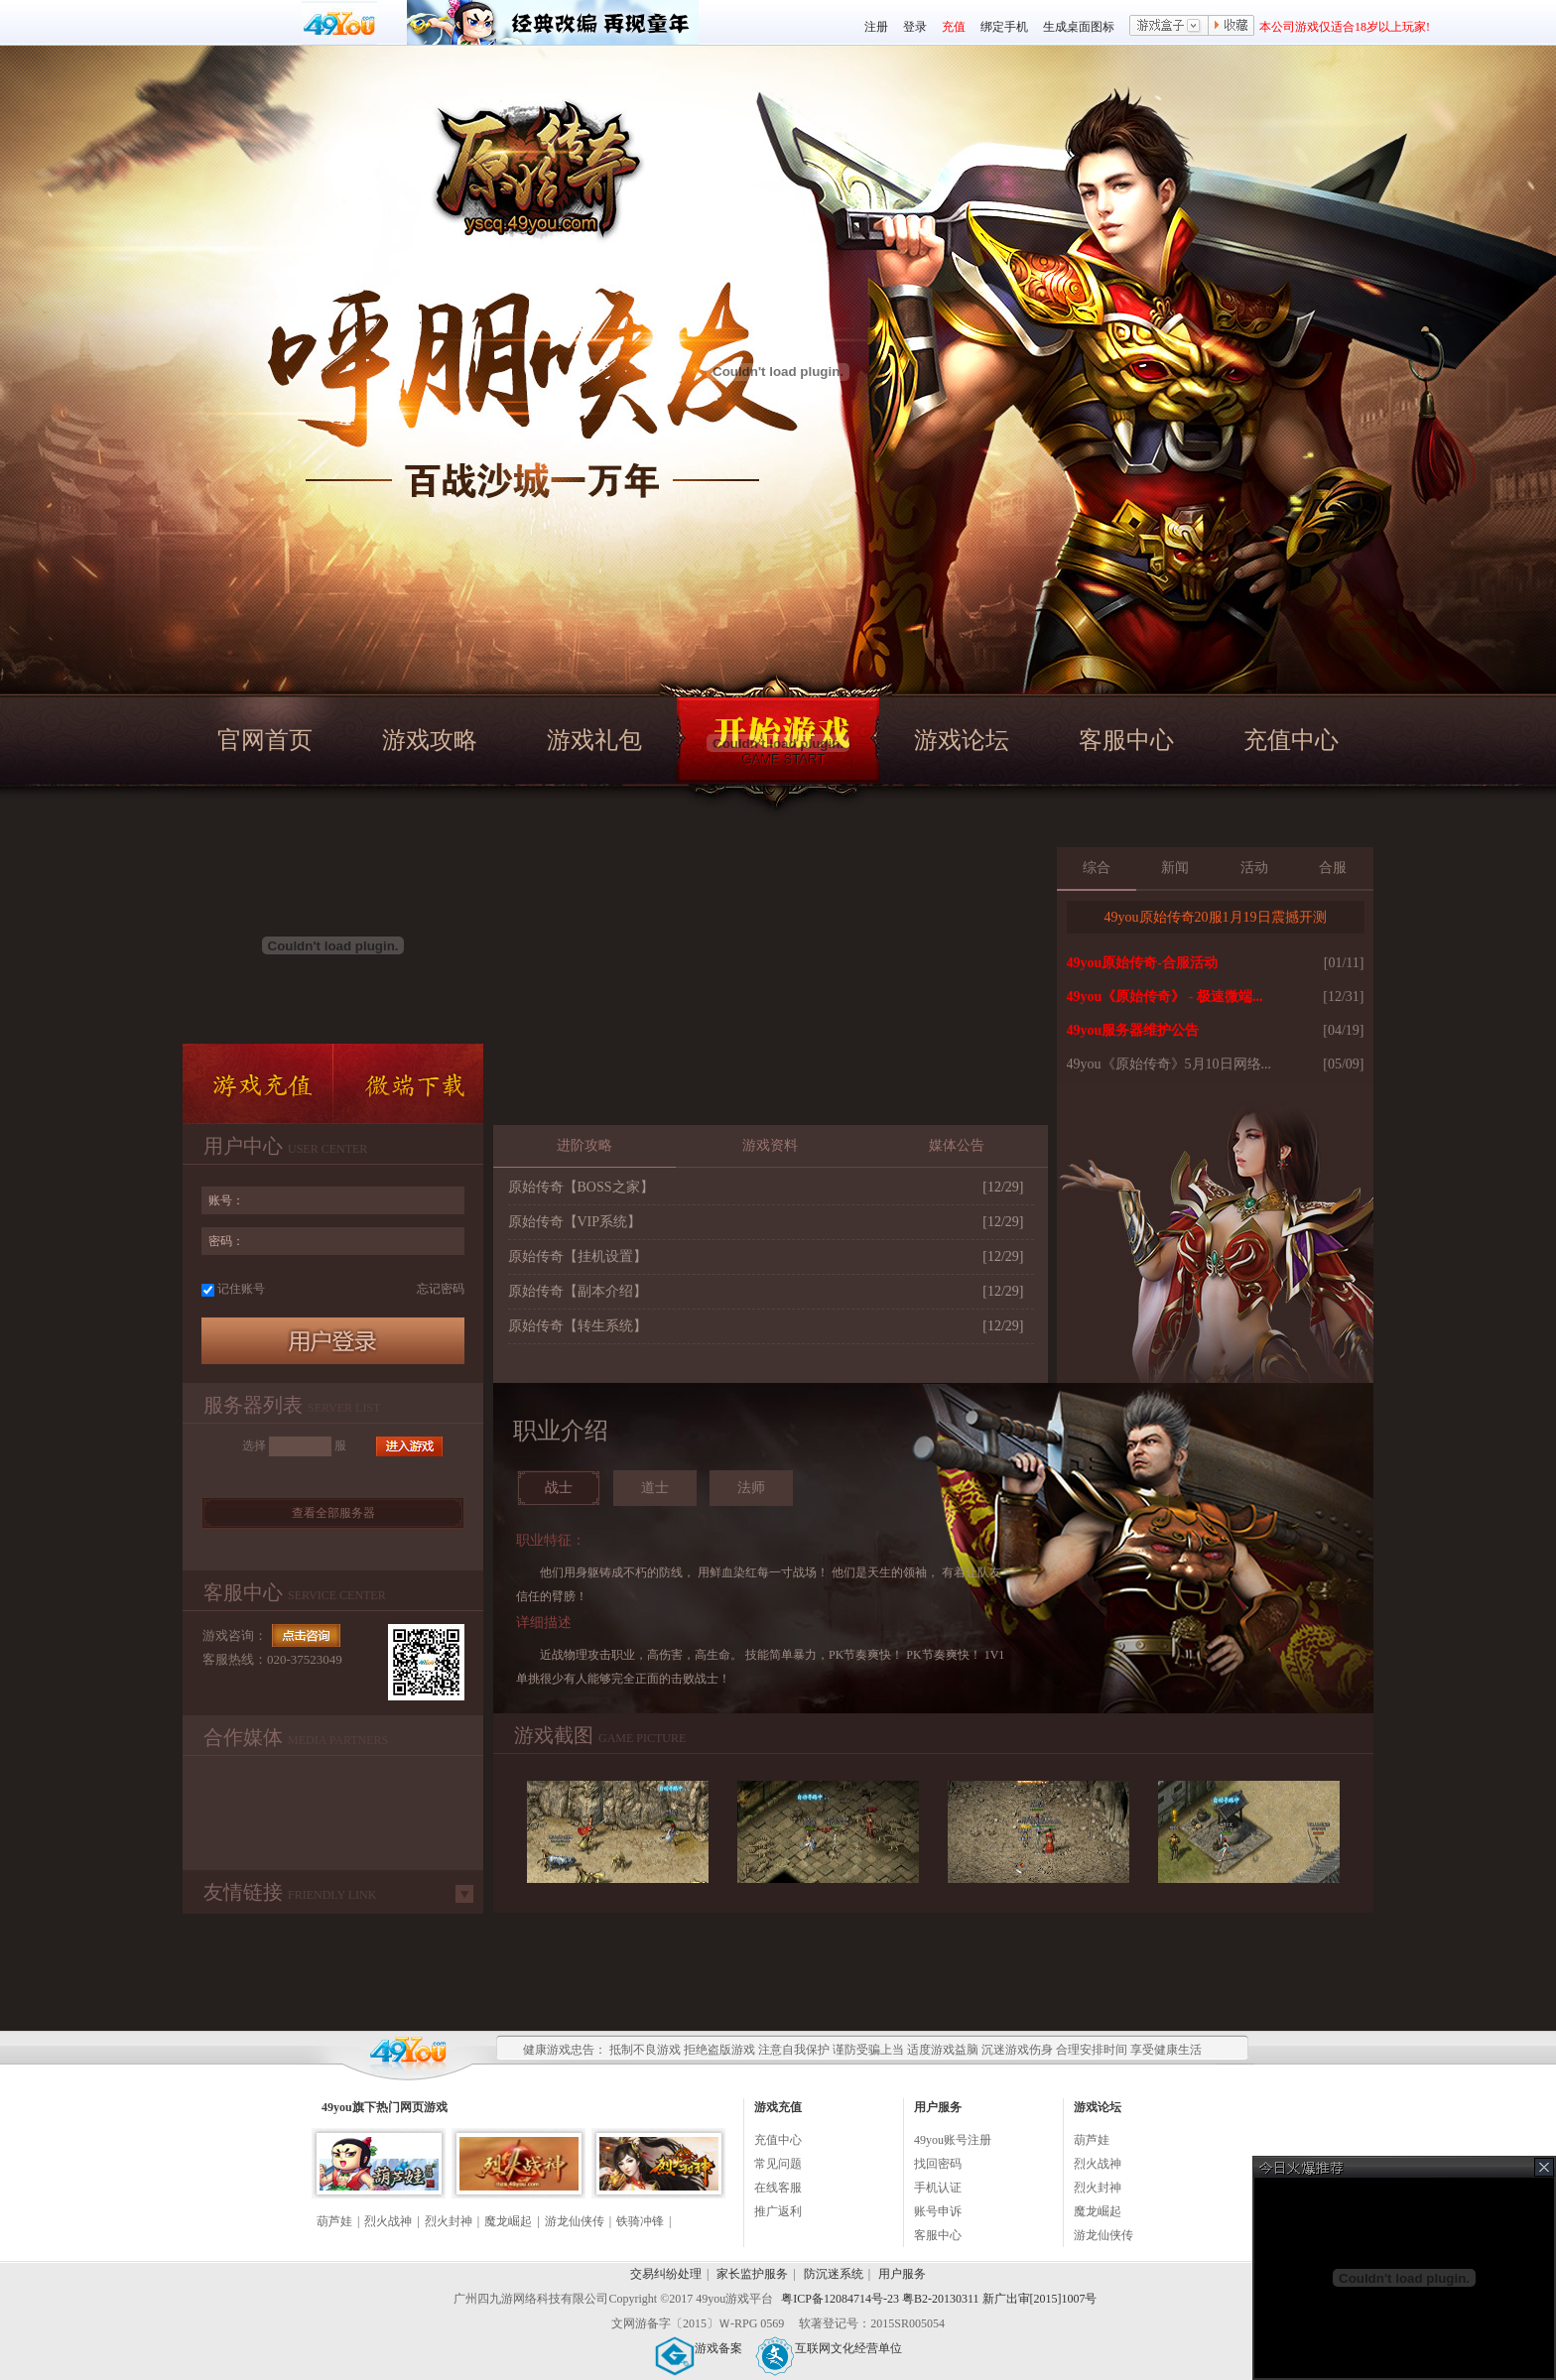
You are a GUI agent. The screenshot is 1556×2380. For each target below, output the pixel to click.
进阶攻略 (584, 1145)
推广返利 (778, 2211)
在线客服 (778, 2187)
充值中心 (1291, 740)
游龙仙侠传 (574, 2221)
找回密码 (938, 2164)
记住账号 (241, 1289)
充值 (954, 27)
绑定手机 (1004, 27)
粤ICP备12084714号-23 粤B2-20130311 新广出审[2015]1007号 (939, 2299)
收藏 (1231, 27)
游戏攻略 (429, 740)
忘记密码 (440, 1289)
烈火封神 (448, 2221)
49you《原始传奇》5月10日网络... (1169, 1064)
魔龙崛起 (508, 2221)
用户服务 (902, 2274)
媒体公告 (956, 1145)
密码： (226, 1241)
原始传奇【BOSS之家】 (581, 1187)
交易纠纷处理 (666, 2274)
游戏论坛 (961, 740)
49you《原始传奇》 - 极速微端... (1165, 996)
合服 (1333, 867)
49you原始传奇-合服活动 (1142, 962)
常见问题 (778, 2164)
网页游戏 (424, 2107)
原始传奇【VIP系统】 (575, 1221)
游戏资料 (770, 1145)
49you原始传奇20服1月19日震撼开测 (1215, 917)
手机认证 (938, 2187)
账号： (226, 1200)
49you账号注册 (952, 2140)
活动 (1254, 867)
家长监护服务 (752, 2274)
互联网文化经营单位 (828, 2348)
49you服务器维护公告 (1133, 1030)
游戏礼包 (594, 740)
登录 (915, 27)
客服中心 (1126, 740)
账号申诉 (938, 2211)
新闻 (1175, 867)
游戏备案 (698, 2348)
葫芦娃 (334, 2221)
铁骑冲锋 (640, 2221)
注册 (876, 27)
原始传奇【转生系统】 (577, 1325)
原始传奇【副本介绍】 (577, 1291)
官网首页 (265, 740)
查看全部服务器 (333, 1513)
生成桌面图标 (1078, 27)
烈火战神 (388, 2221)
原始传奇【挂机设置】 (577, 1256)
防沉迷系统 (833, 2274)
